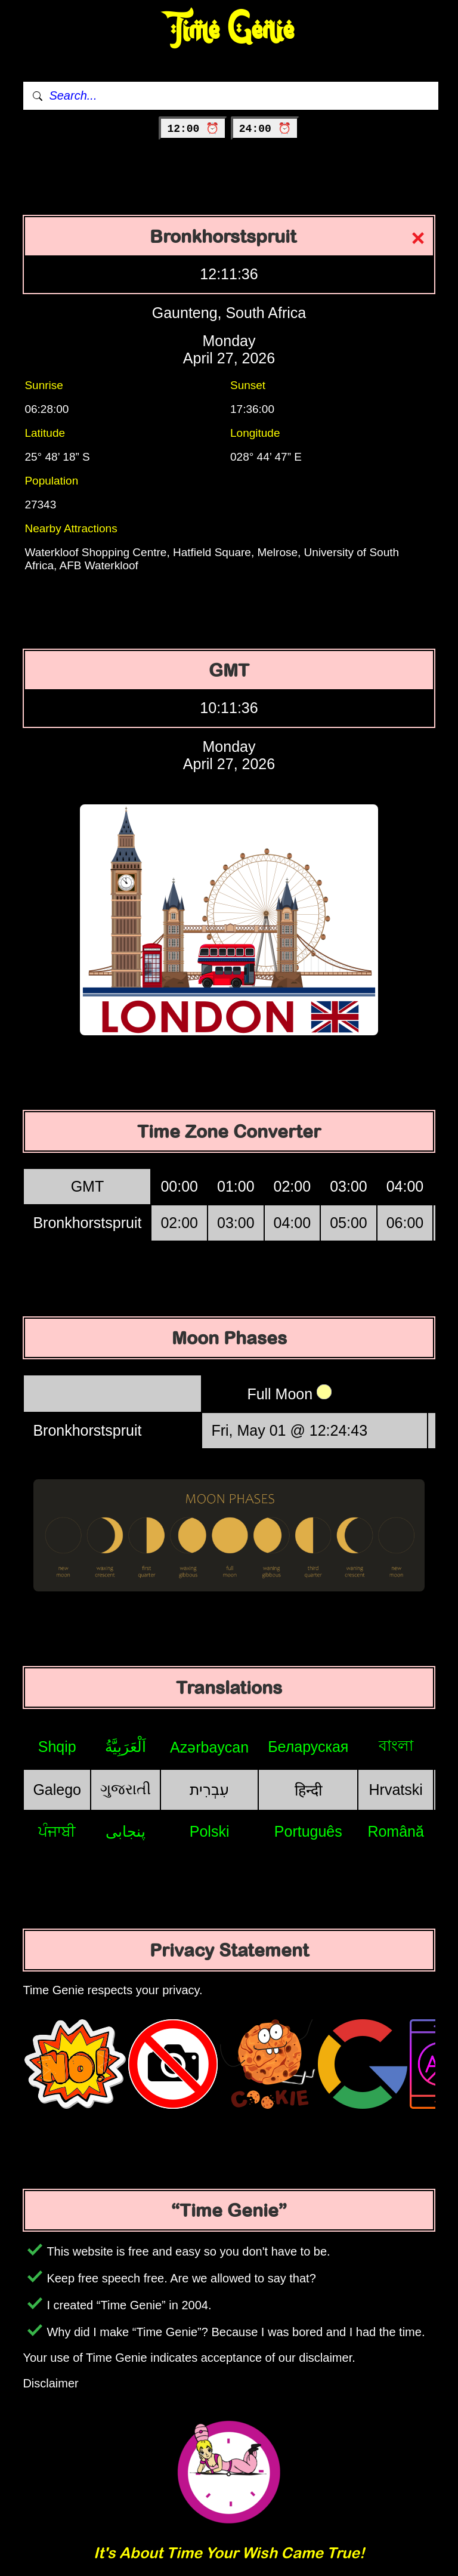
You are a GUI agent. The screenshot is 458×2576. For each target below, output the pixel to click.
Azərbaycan (209, 1747)
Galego (57, 1789)
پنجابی (126, 1831)
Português (308, 1831)
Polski (210, 1831)
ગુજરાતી (125, 1789)
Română (395, 1831)
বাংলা (396, 1745)
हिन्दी (308, 1790)
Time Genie (229, 30)
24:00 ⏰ (265, 129)
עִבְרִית (209, 1789)
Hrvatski (396, 1789)
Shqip (57, 1746)
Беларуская (308, 1746)
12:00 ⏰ (193, 129)
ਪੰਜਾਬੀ (57, 1831)
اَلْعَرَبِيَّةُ (125, 1746)
